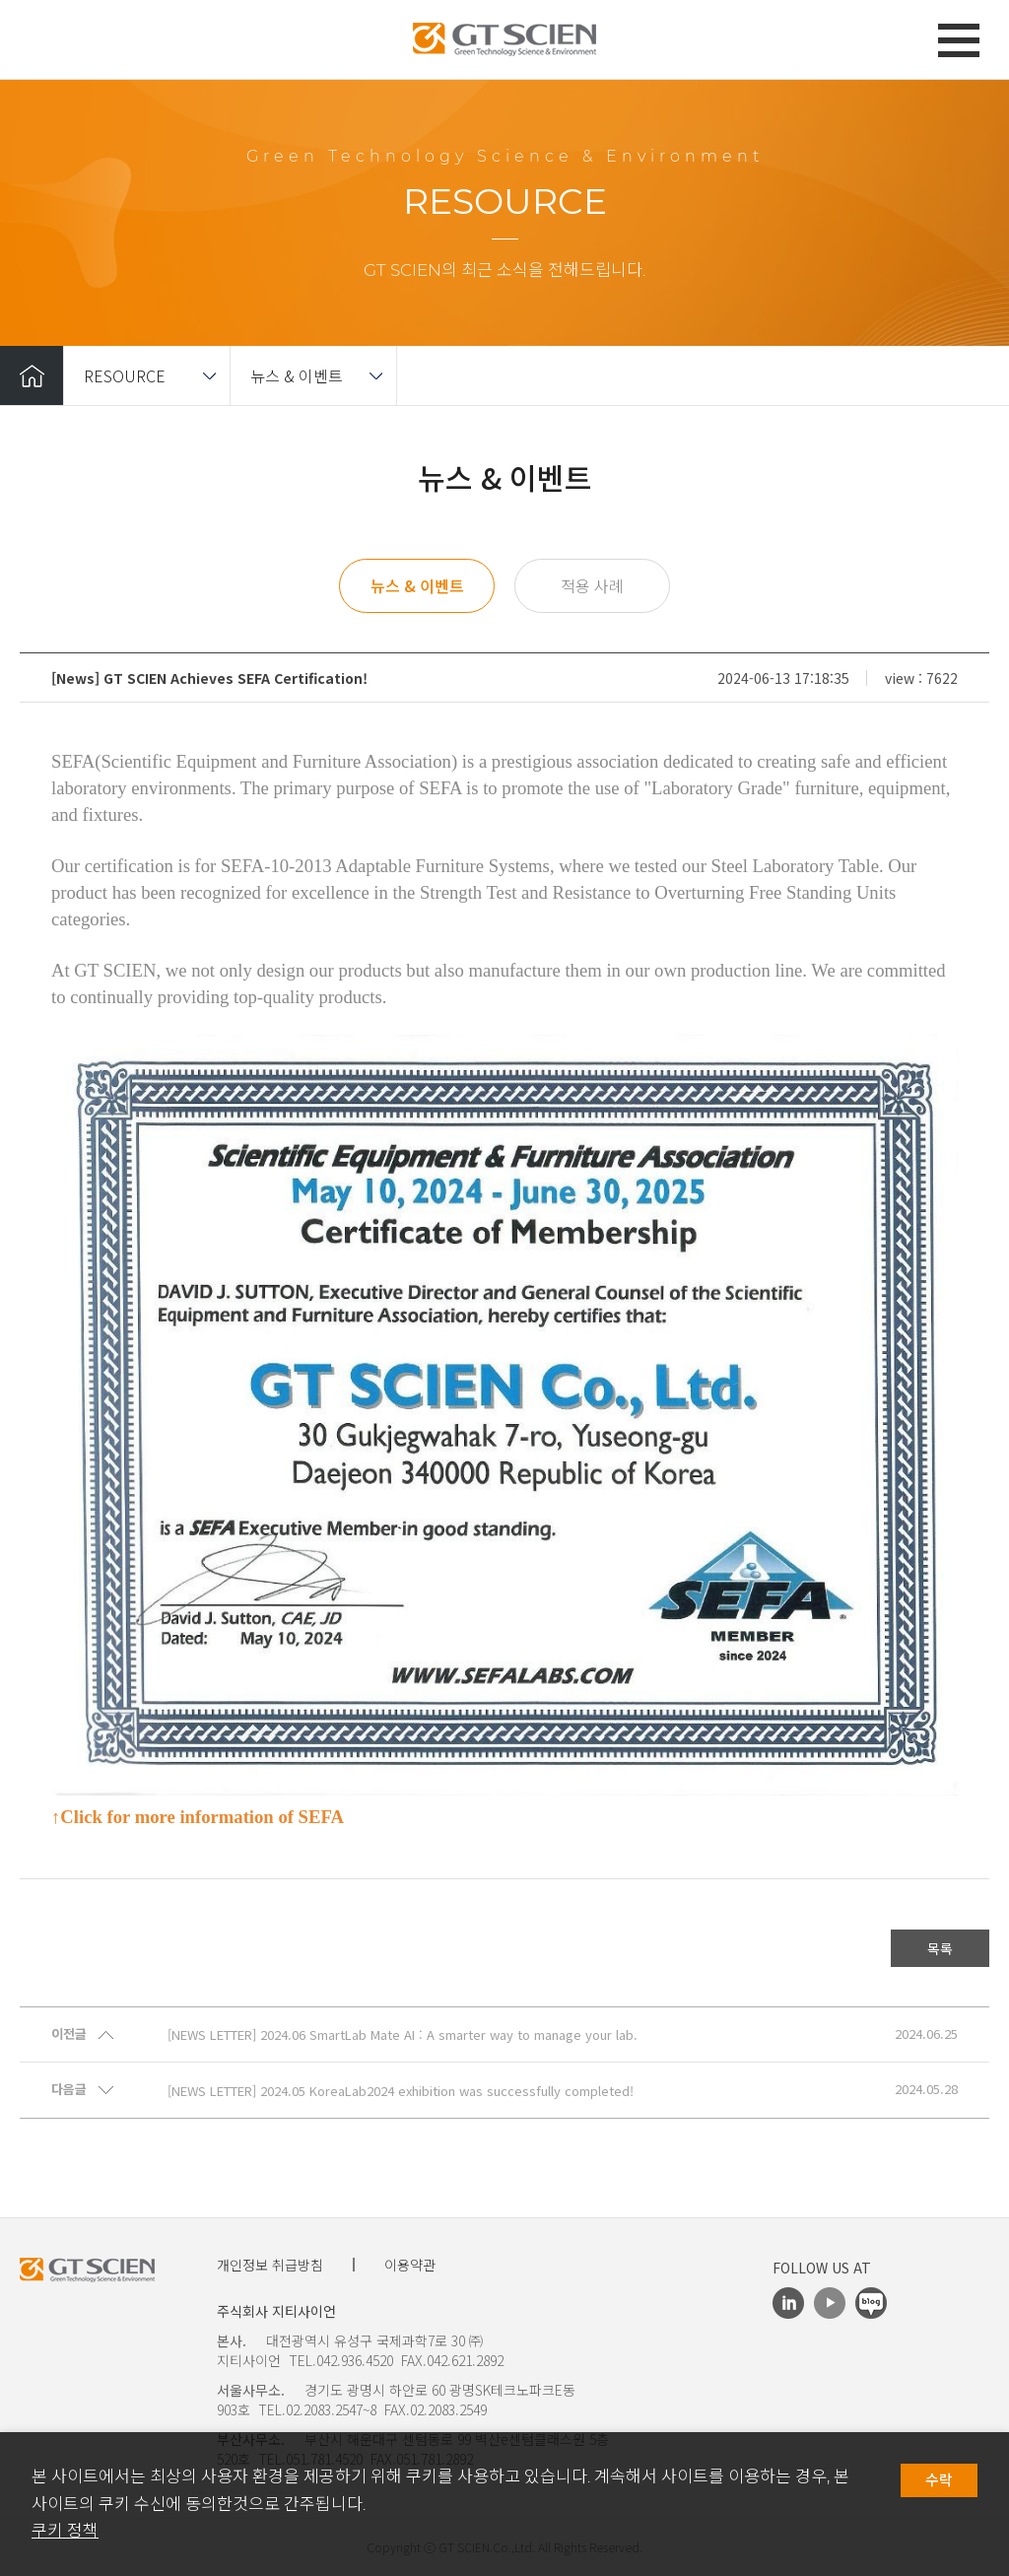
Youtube (829, 2303)
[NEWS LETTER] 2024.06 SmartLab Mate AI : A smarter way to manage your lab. (403, 2035)
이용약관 (410, 2264)
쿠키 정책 (65, 2531)
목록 (940, 1948)
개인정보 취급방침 (270, 2264)
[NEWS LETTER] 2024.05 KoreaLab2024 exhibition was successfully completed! (401, 2091)
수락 (939, 2480)
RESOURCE (125, 375)
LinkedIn (788, 2303)
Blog (871, 2303)
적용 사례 (592, 585)
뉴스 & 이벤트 (296, 375)
